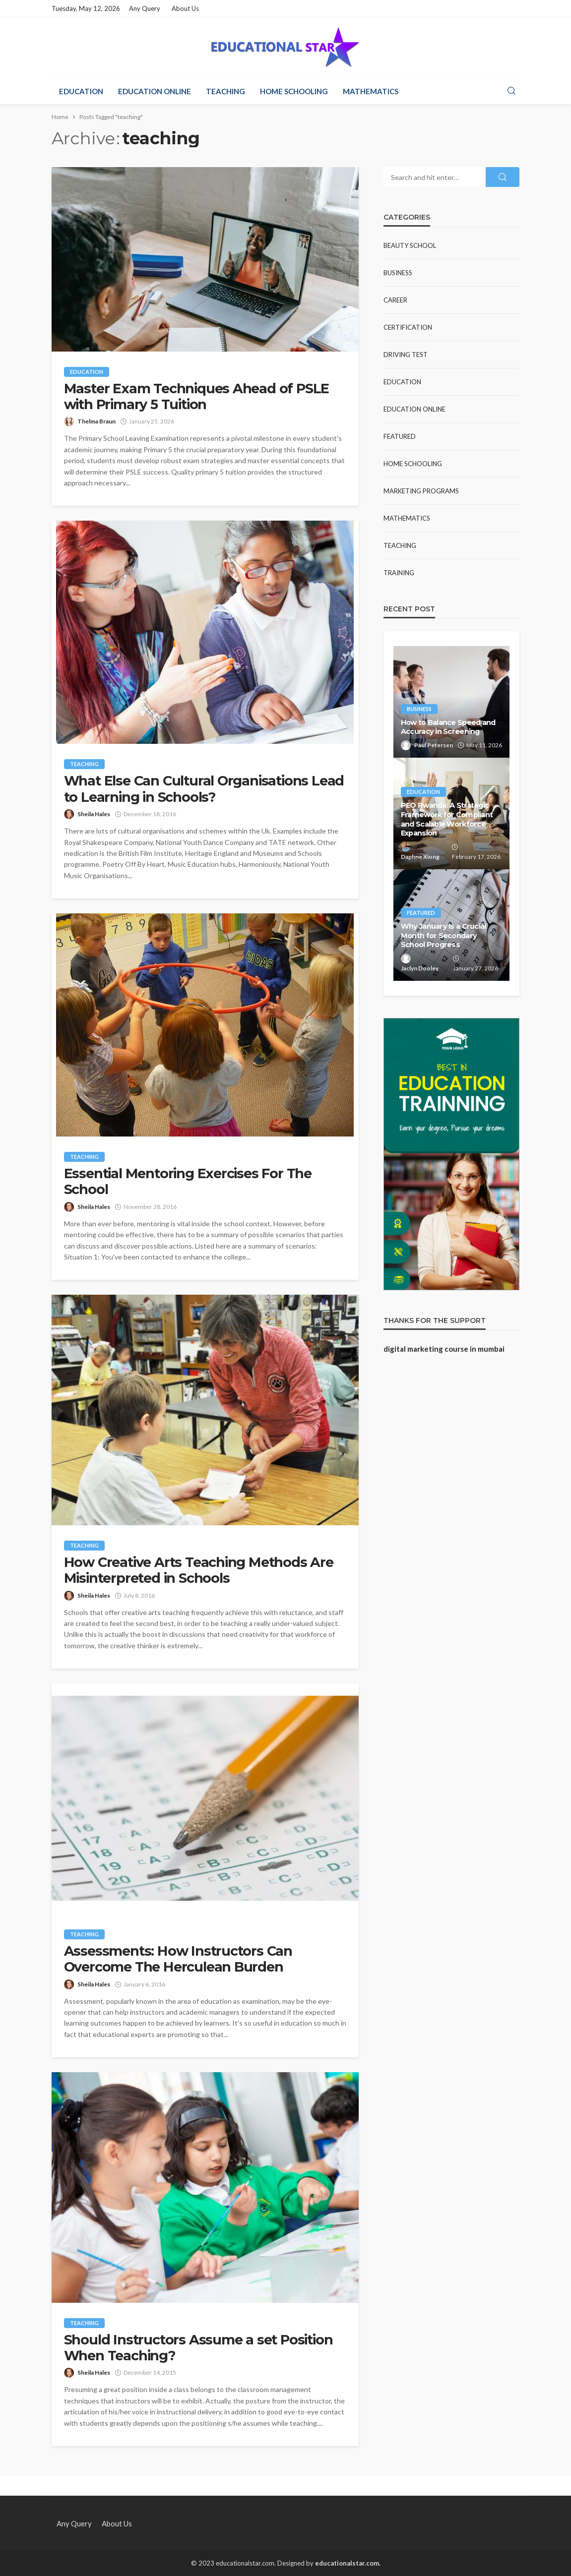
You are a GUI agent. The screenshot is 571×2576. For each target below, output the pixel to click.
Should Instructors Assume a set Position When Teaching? (198, 2348)
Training (398, 573)
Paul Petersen (433, 745)
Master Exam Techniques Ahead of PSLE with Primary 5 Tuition (196, 397)
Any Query (144, 8)
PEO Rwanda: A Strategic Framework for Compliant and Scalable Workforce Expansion (447, 819)
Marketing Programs (421, 491)
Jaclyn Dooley (420, 968)
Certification (407, 327)
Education (81, 91)
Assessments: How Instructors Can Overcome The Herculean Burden (178, 1959)
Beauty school (409, 245)
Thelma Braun (96, 421)
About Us (185, 8)
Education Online (154, 91)
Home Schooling (294, 91)
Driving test (405, 355)
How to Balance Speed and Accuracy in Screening (448, 727)
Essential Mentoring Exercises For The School (188, 1182)
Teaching (225, 91)
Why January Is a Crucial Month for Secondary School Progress (443, 935)
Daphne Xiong (420, 856)
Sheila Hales (93, 814)
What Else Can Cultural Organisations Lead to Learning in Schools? (204, 789)
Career (395, 300)
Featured (399, 436)
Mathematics (370, 91)
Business (397, 273)
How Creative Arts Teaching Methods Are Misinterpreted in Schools (198, 1570)
